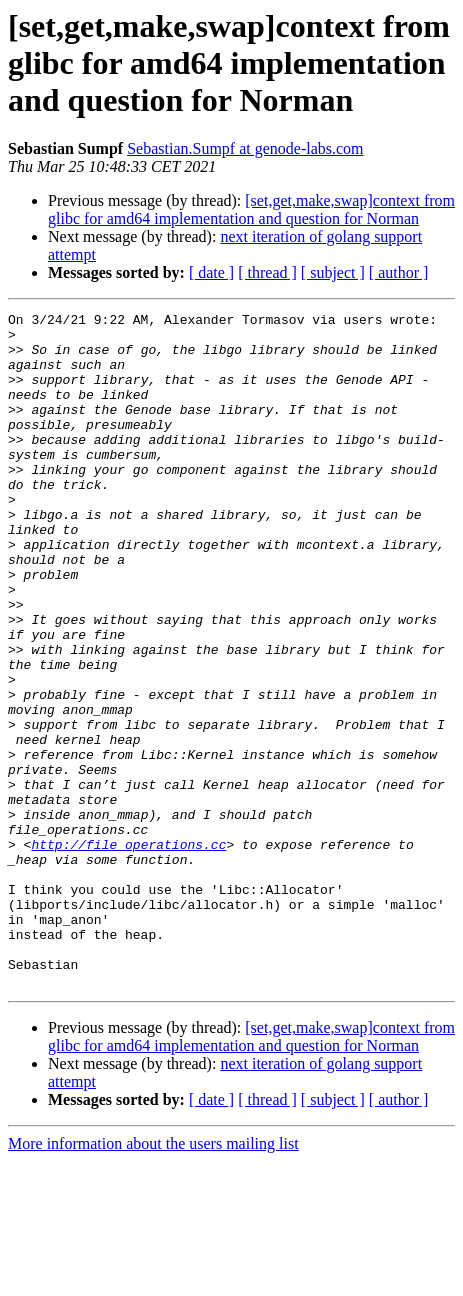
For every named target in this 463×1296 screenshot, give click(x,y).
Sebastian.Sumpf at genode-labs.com (245, 148)
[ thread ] (267, 272)
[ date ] (211, 272)
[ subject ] (333, 272)
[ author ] (399, 272)
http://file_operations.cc (128, 952)
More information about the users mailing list (153, 1278)
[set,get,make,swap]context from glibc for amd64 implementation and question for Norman (251, 209)
